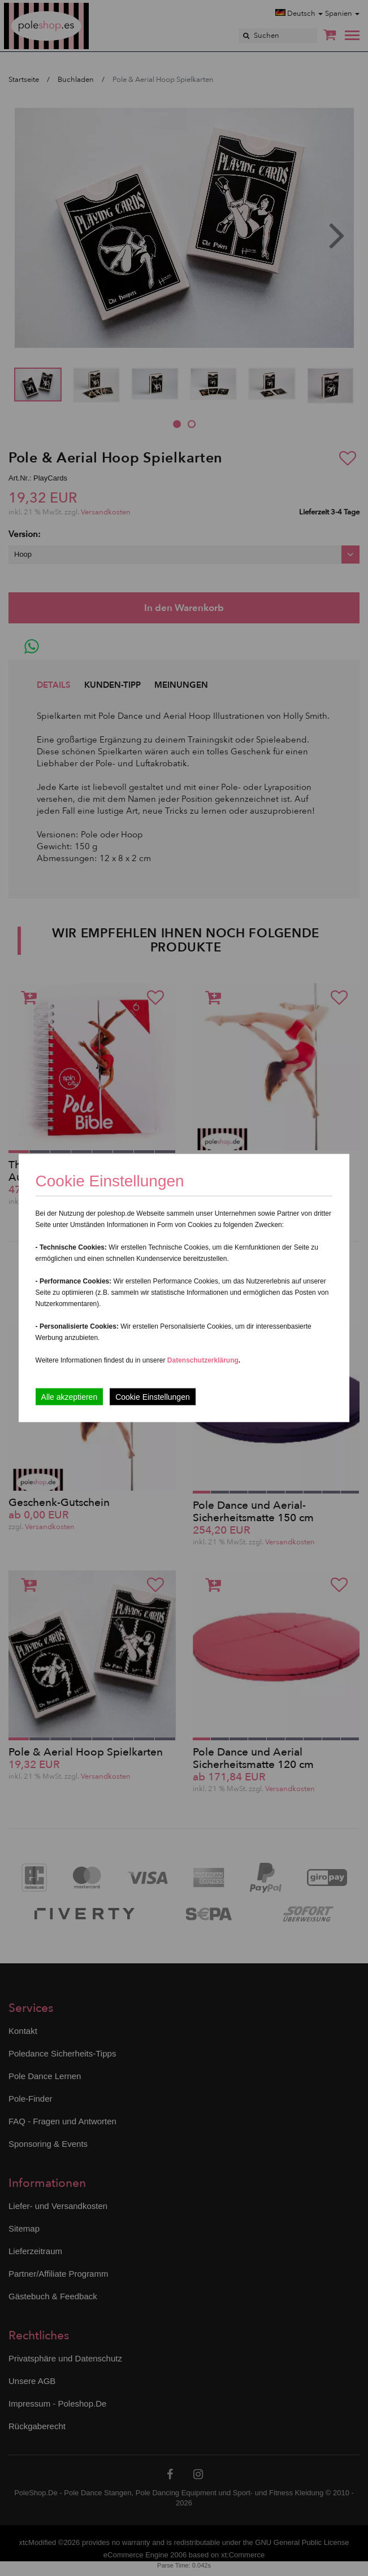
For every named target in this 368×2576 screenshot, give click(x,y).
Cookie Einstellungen (152, 1396)
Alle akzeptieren (69, 1396)
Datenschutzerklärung (203, 1360)
